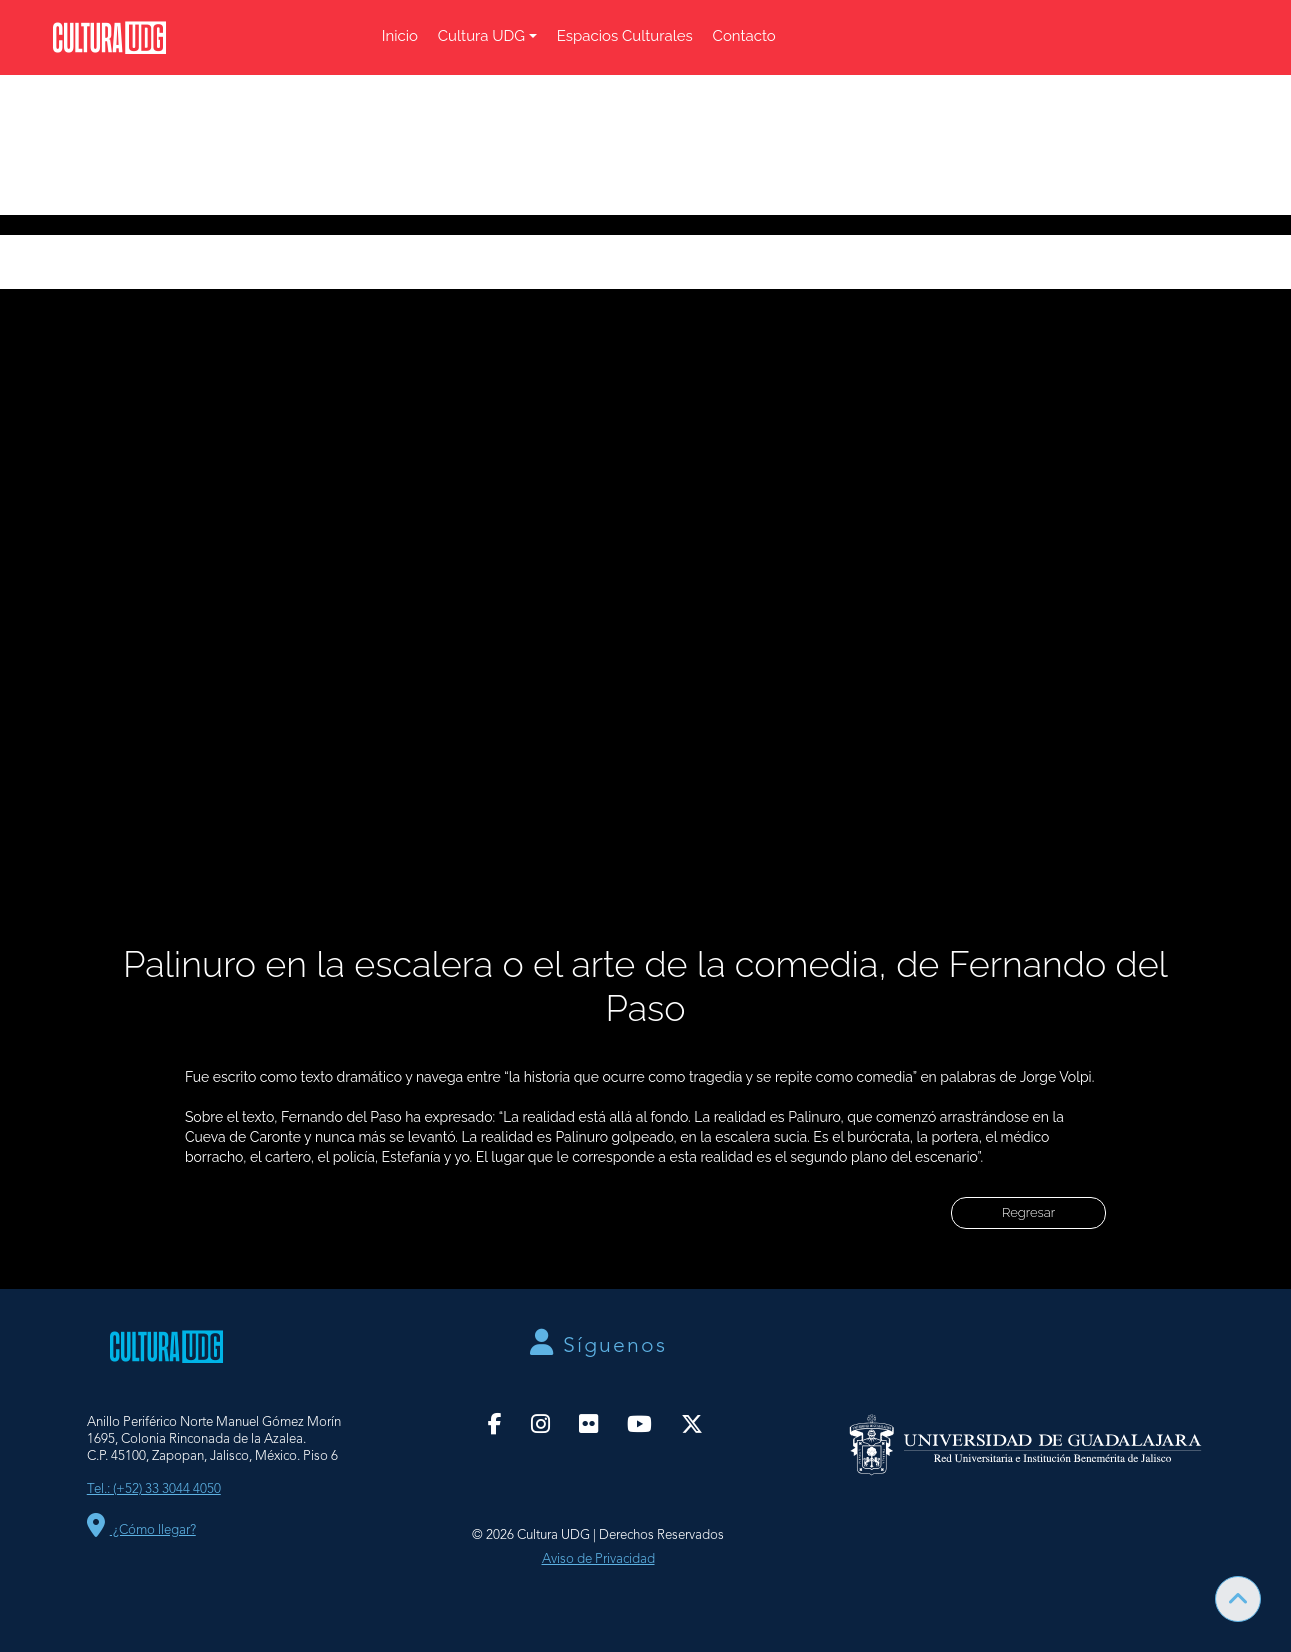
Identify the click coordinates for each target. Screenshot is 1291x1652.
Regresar (1028, 1212)
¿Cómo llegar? (141, 1530)
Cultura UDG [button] (481, 36)
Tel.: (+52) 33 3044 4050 (154, 1489)
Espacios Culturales (625, 36)
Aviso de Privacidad (598, 1559)
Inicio (400, 36)
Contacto (744, 36)
